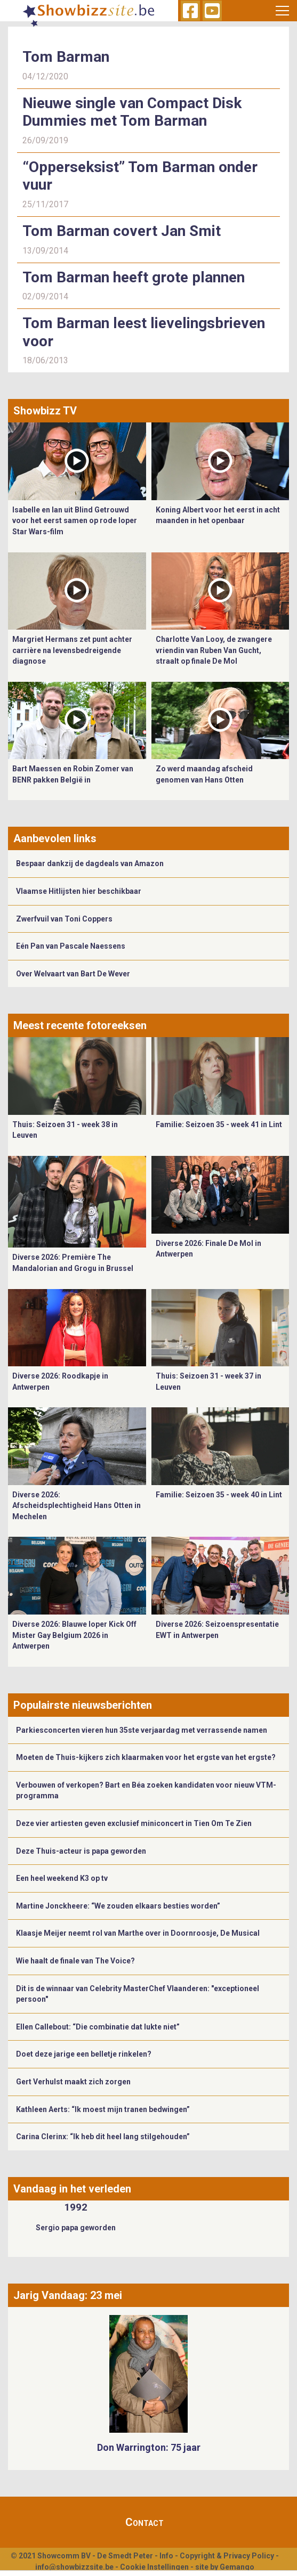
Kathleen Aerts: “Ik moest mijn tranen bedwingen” (103, 2109)
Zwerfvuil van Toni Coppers (64, 919)
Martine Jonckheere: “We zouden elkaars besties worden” (118, 1906)
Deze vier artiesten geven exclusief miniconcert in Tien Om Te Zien (134, 1823)
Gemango (237, 2567)
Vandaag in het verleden (72, 2188)
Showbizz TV (45, 410)
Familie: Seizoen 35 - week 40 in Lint (219, 1494)
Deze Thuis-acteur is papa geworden (81, 1851)
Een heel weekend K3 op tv (62, 1878)
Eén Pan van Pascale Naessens (70, 946)
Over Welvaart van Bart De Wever (73, 973)
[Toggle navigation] (282, 10)
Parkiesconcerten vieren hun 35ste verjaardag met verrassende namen (141, 1730)
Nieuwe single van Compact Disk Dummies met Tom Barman (132, 112)
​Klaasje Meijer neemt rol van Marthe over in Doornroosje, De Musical (138, 1933)
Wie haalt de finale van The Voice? (75, 1961)
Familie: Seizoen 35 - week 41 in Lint (219, 1124)
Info (166, 2555)
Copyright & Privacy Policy (227, 2555)
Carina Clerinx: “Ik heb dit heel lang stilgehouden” (103, 2136)
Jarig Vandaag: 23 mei (67, 2295)
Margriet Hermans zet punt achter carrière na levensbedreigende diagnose (72, 650)
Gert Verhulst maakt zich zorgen (73, 2081)
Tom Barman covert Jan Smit (121, 231)
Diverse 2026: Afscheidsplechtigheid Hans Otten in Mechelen (76, 1505)
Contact (144, 2522)
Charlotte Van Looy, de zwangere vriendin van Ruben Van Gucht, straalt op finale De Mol (214, 650)
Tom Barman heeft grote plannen (133, 277)
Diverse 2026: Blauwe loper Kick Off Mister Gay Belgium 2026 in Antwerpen (74, 1635)
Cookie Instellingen (154, 2567)
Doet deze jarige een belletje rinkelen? (83, 2054)
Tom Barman (65, 57)
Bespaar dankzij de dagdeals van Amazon (90, 863)
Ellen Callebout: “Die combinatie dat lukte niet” (98, 2027)
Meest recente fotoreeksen (80, 1025)
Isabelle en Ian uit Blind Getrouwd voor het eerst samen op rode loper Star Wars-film (74, 521)
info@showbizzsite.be (74, 2567)
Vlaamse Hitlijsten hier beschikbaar (78, 891)
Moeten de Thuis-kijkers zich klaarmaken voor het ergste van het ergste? (146, 1757)
